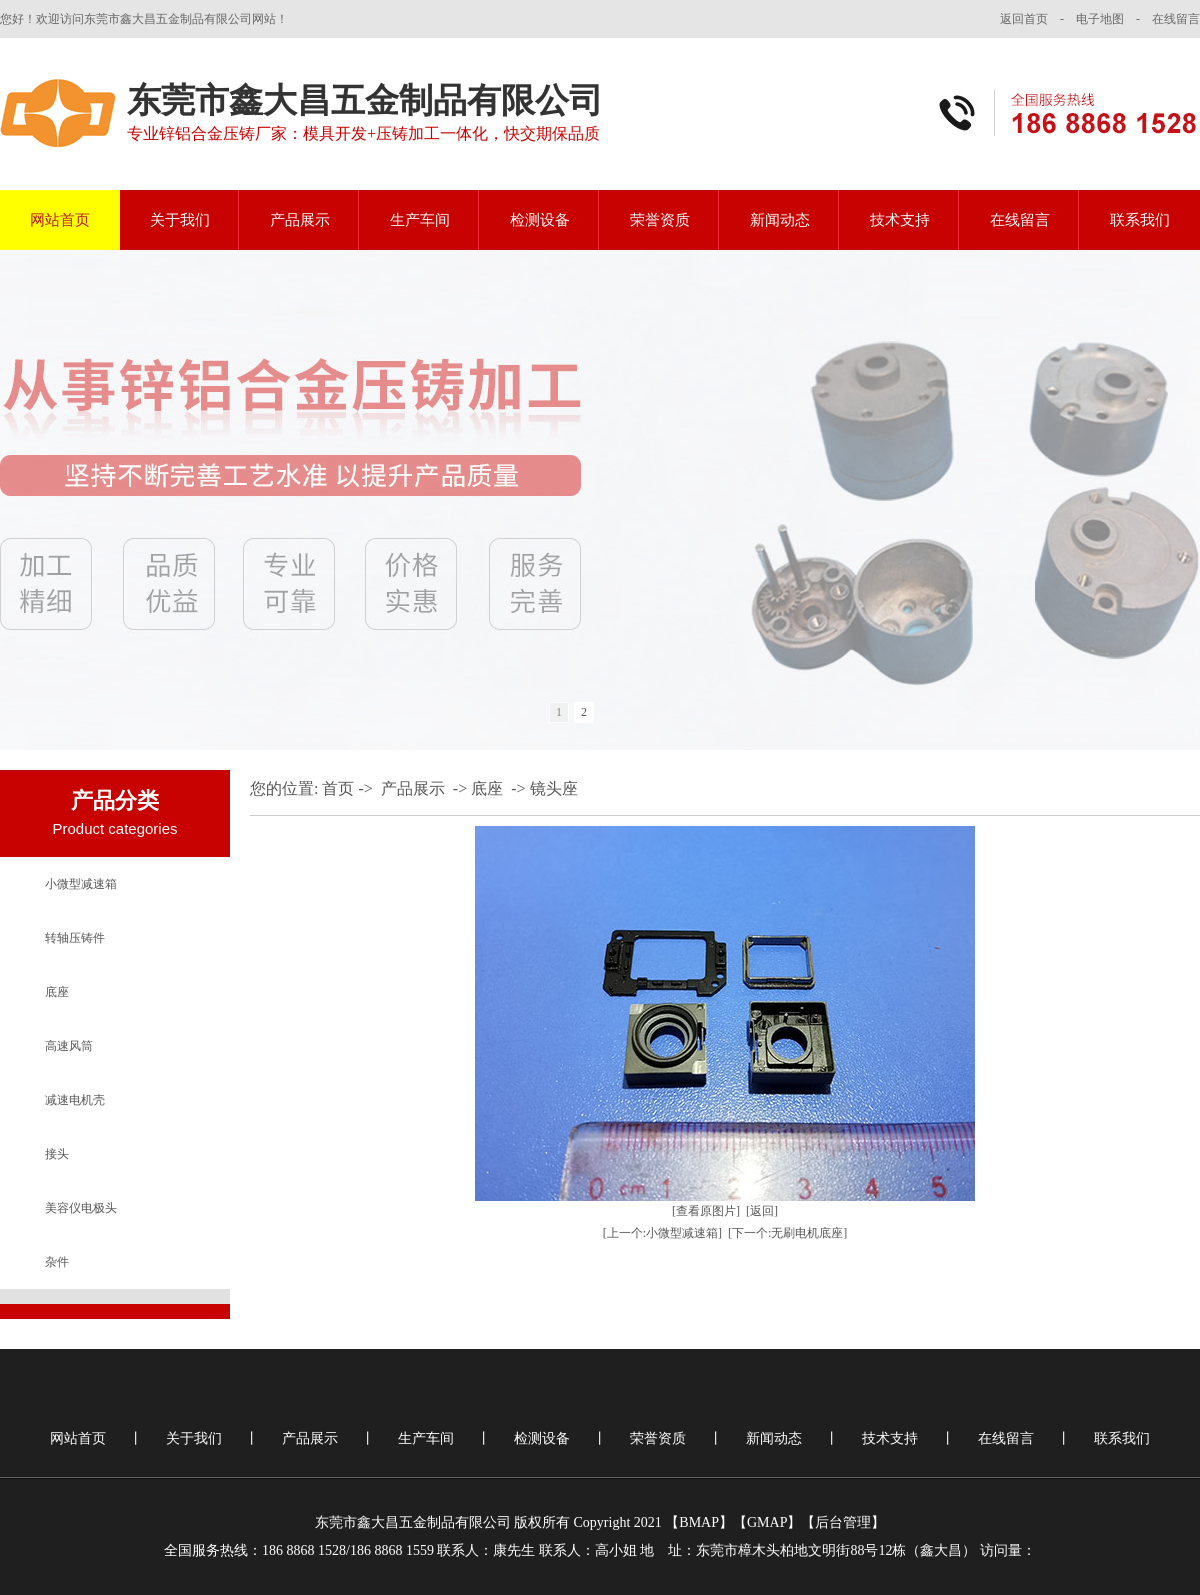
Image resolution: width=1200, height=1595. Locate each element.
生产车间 (420, 220)
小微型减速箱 (81, 884)
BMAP (699, 1522)
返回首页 (1024, 19)
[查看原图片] (706, 1211)
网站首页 (60, 220)
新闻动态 (780, 220)
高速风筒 (69, 1046)
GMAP (767, 1522)
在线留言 (1176, 19)
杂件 (57, 1262)
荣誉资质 (660, 220)
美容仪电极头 (81, 1208)
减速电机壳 (75, 1100)
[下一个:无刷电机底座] (787, 1233)
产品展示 (300, 220)
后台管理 (843, 1522)
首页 (338, 788)
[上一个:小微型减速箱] (662, 1233)
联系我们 (1140, 220)
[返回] (762, 1211)
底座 (57, 992)
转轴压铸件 (75, 938)
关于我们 (180, 220)
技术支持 (900, 220)
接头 (57, 1154)
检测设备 (540, 220)
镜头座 (554, 788)
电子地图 (1100, 19)
